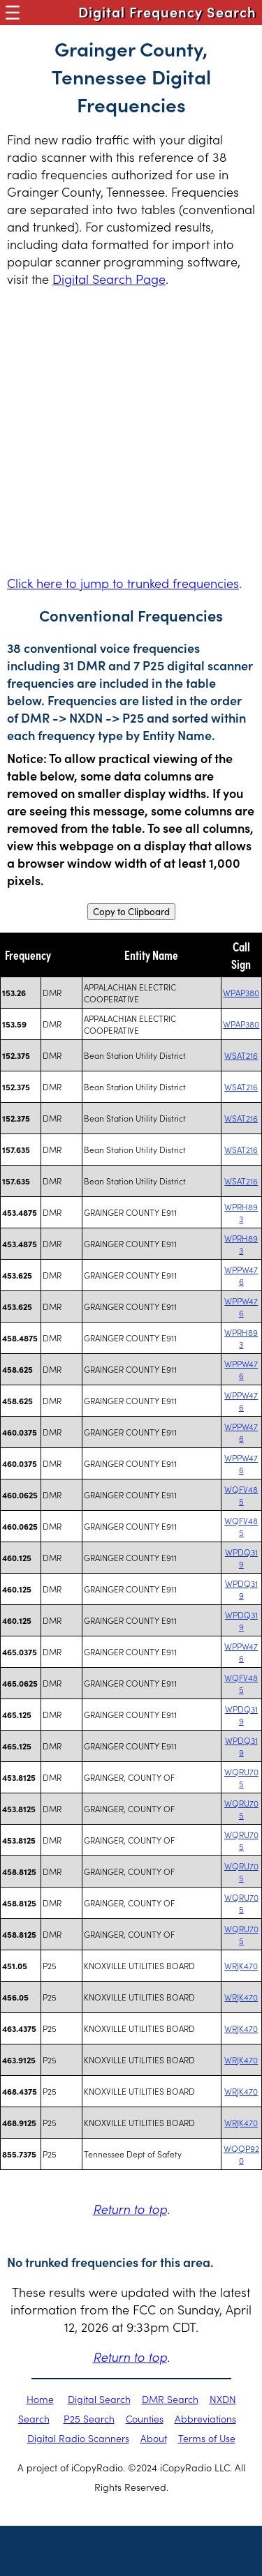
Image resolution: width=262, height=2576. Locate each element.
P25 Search (89, 2418)
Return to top (130, 2208)
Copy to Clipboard (131, 911)
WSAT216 (241, 1055)
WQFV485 (241, 1495)
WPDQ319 (241, 1557)
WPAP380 (241, 992)
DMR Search (170, 2399)
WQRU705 (241, 1777)
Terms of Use (206, 2438)
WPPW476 (241, 1275)
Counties (144, 2418)
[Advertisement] (131, 431)
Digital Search (99, 2399)
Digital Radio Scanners (78, 2438)
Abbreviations (205, 2418)
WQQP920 (241, 2154)
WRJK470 (241, 1965)
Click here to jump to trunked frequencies (123, 583)
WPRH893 (241, 1212)
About (153, 2438)
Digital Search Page (109, 278)
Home (40, 2399)
